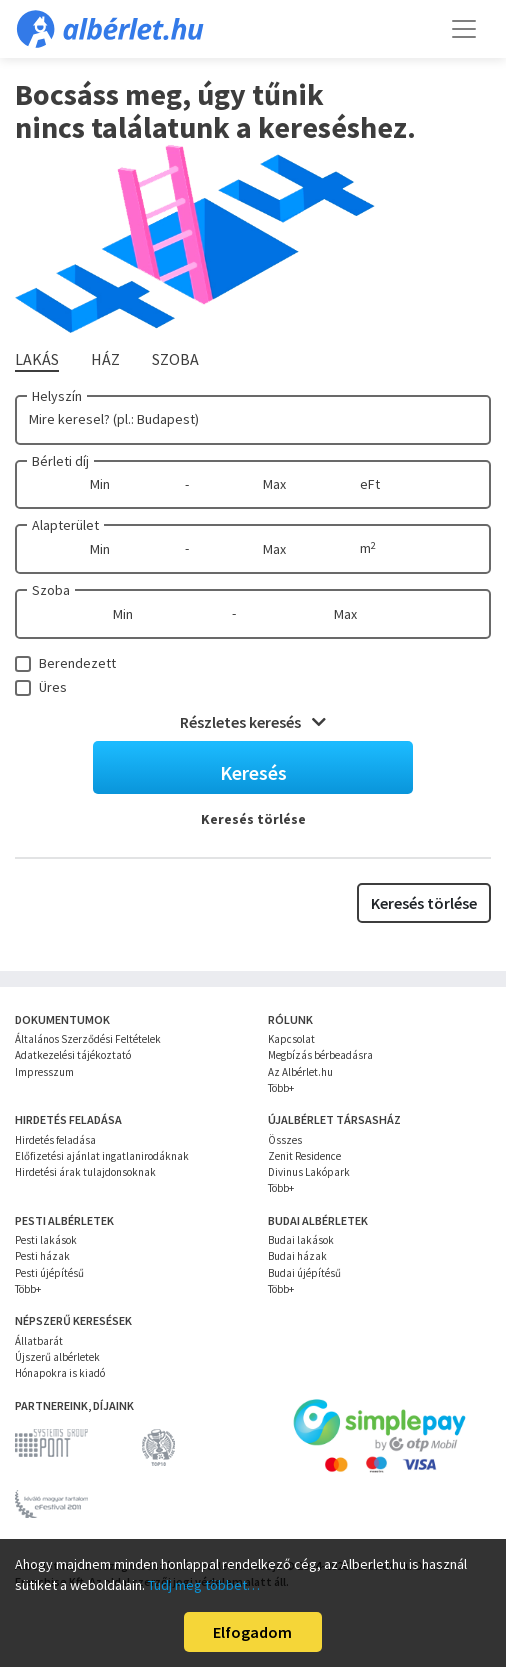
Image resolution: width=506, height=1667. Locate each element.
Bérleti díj (60, 461)
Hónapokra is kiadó (60, 1373)
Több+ (281, 1088)
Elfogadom (252, 1632)
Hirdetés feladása (55, 1140)
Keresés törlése (253, 819)
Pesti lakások (46, 1240)
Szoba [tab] (175, 359)
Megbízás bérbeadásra (320, 1055)
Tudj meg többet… (204, 1585)
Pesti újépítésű (49, 1273)
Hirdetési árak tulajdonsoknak (85, 1172)
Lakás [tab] (37, 359)
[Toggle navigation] (464, 29)
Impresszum (44, 1072)
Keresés (253, 772)
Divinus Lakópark (309, 1172)
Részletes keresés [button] (253, 722)
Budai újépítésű (304, 1273)
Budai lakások (301, 1240)
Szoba (51, 590)
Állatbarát (39, 1341)
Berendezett (77, 663)
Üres (53, 687)
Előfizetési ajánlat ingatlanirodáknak (102, 1156)
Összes (285, 1140)
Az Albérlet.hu (300, 1072)
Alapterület (65, 525)
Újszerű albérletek (57, 1357)
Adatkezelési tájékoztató (73, 1055)
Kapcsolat (291, 1039)
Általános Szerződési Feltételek (88, 1039)
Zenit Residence (304, 1156)
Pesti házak (42, 1256)
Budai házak (297, 1256)
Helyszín (57, 396)
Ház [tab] (105, 359)
